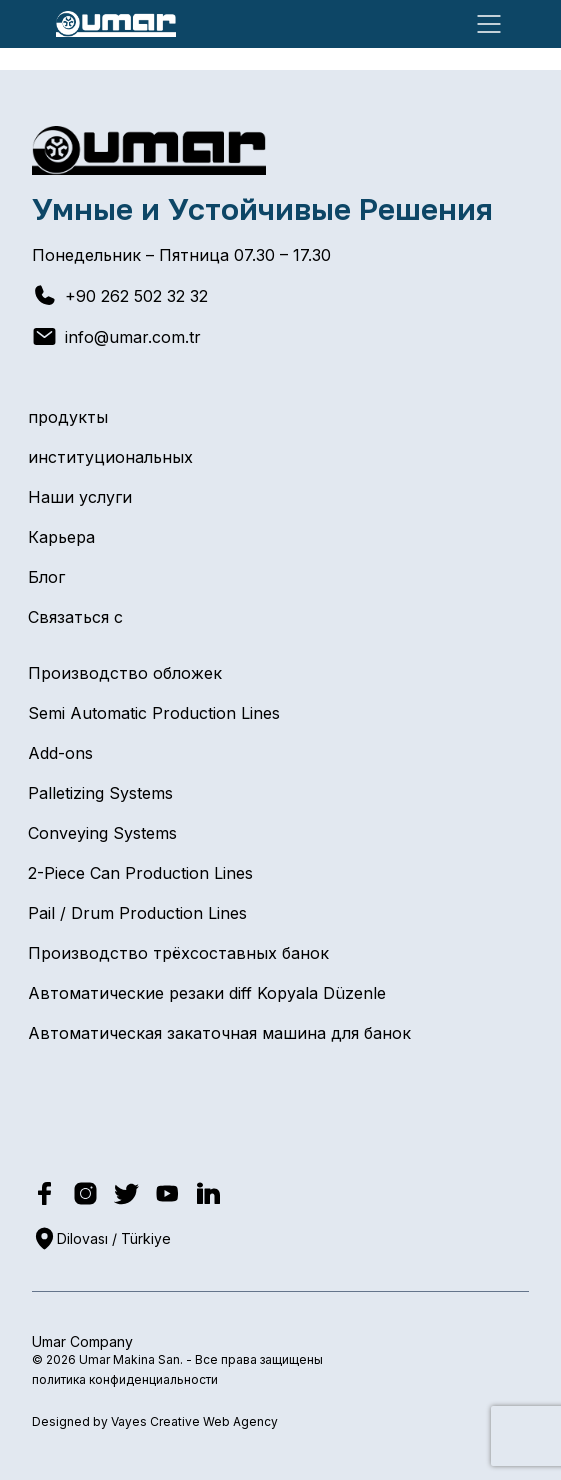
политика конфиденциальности (125, 1379)
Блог (46, 577)
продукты (68, 417)
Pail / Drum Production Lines (137, 913)
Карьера (61, 537)
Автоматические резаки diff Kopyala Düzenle (207, 993)
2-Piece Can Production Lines (140, 873)
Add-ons (60, 753)
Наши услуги (80, 497)
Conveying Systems (102, 833)
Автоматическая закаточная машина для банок (219, 1033)
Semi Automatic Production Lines (154, 713)
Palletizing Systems (100, 793)
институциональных (110, 457)
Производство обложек (125, 673)
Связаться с (75, 617)
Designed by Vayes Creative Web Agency (155, 1421)
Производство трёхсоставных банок (178, 953)
